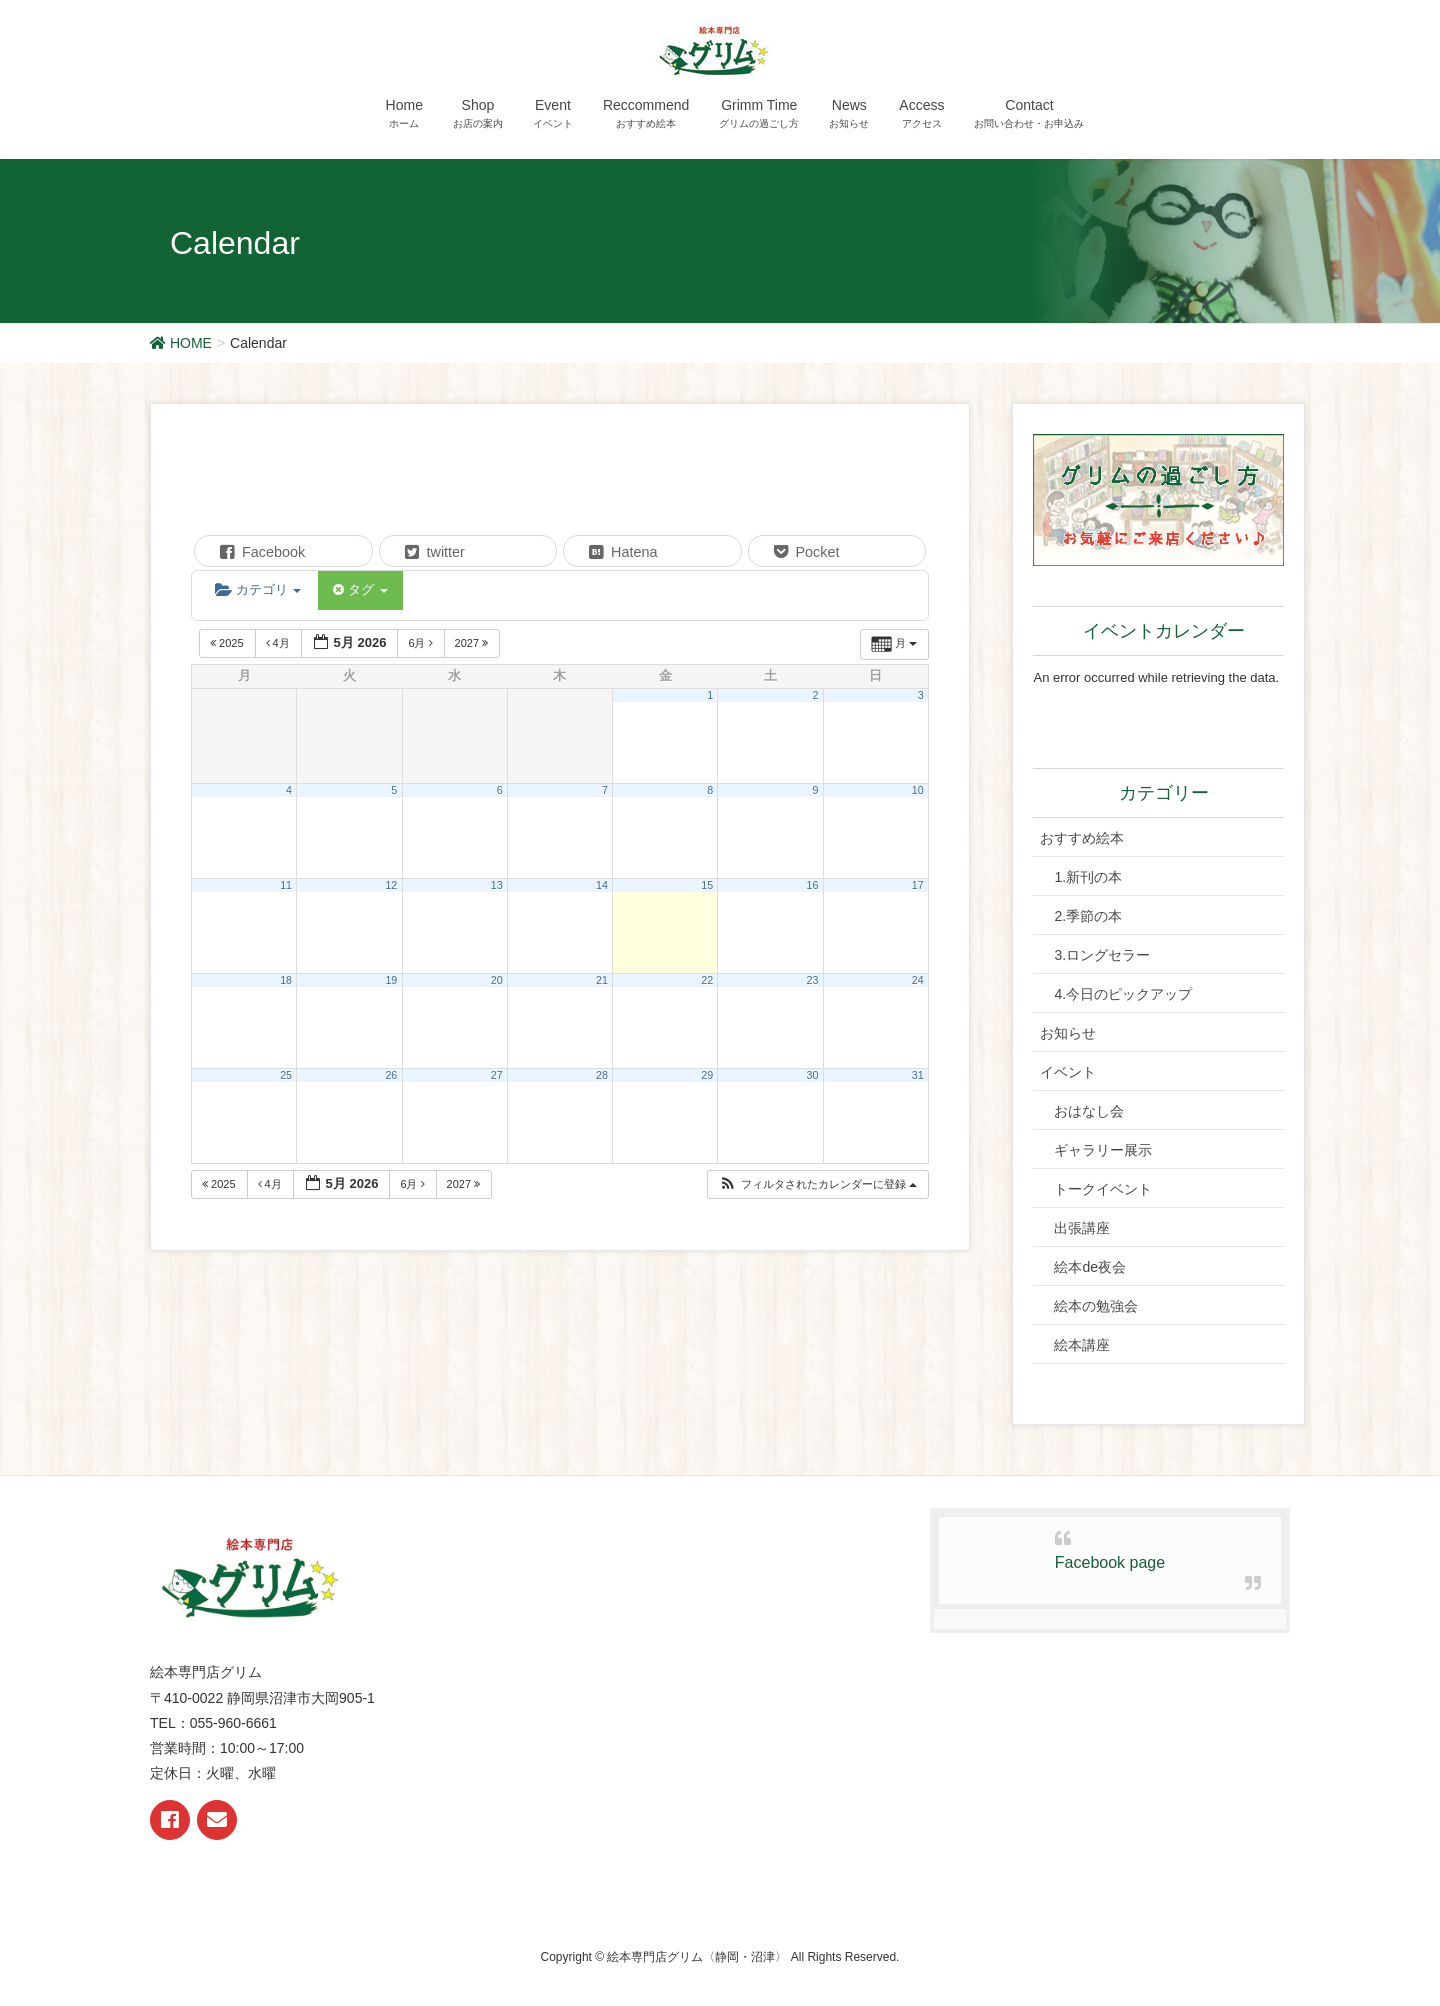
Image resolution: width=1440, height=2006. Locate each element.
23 (813, 980)
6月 (421, 643)
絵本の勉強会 (1096, 1306)
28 (602, 1075)
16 (813, 885)
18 (286, 980)
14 (602, 885)
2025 (228, 643)
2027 (473, 643)
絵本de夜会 (1090, 1267)
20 (497, 980)
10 (918, 790)
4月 (279, 643)
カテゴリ (258, 589)
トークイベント (1103, 1189)
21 (602, 980)
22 (707, 980)
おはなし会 (1089, 1111)
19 (391, 980)
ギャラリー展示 (1103, 1150)
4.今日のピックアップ (1123, 994)
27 (497, 1075)
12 (391, 885)
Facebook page (1110, 1562)
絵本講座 (1082, 1345)
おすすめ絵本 (1082, 838)
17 (918, 885)
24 (918, 980)
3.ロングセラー (1102, 955)
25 (286, 1075)
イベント (1068, 1072)
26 (391, 1075)
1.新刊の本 (1088, 877)
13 (497, 885)
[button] (817, 1184)
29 (707, 1075)
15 (707, 885)
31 (918, 1075)
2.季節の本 (1088, 916)
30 (813, 1075)
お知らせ (1068, 1033)
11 (286, 885)
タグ (360, 589)
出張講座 (1082, 1228)
